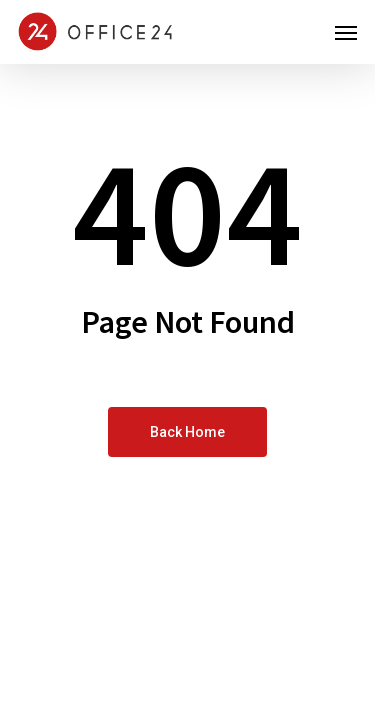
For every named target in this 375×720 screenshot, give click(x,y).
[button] (346, 32)
